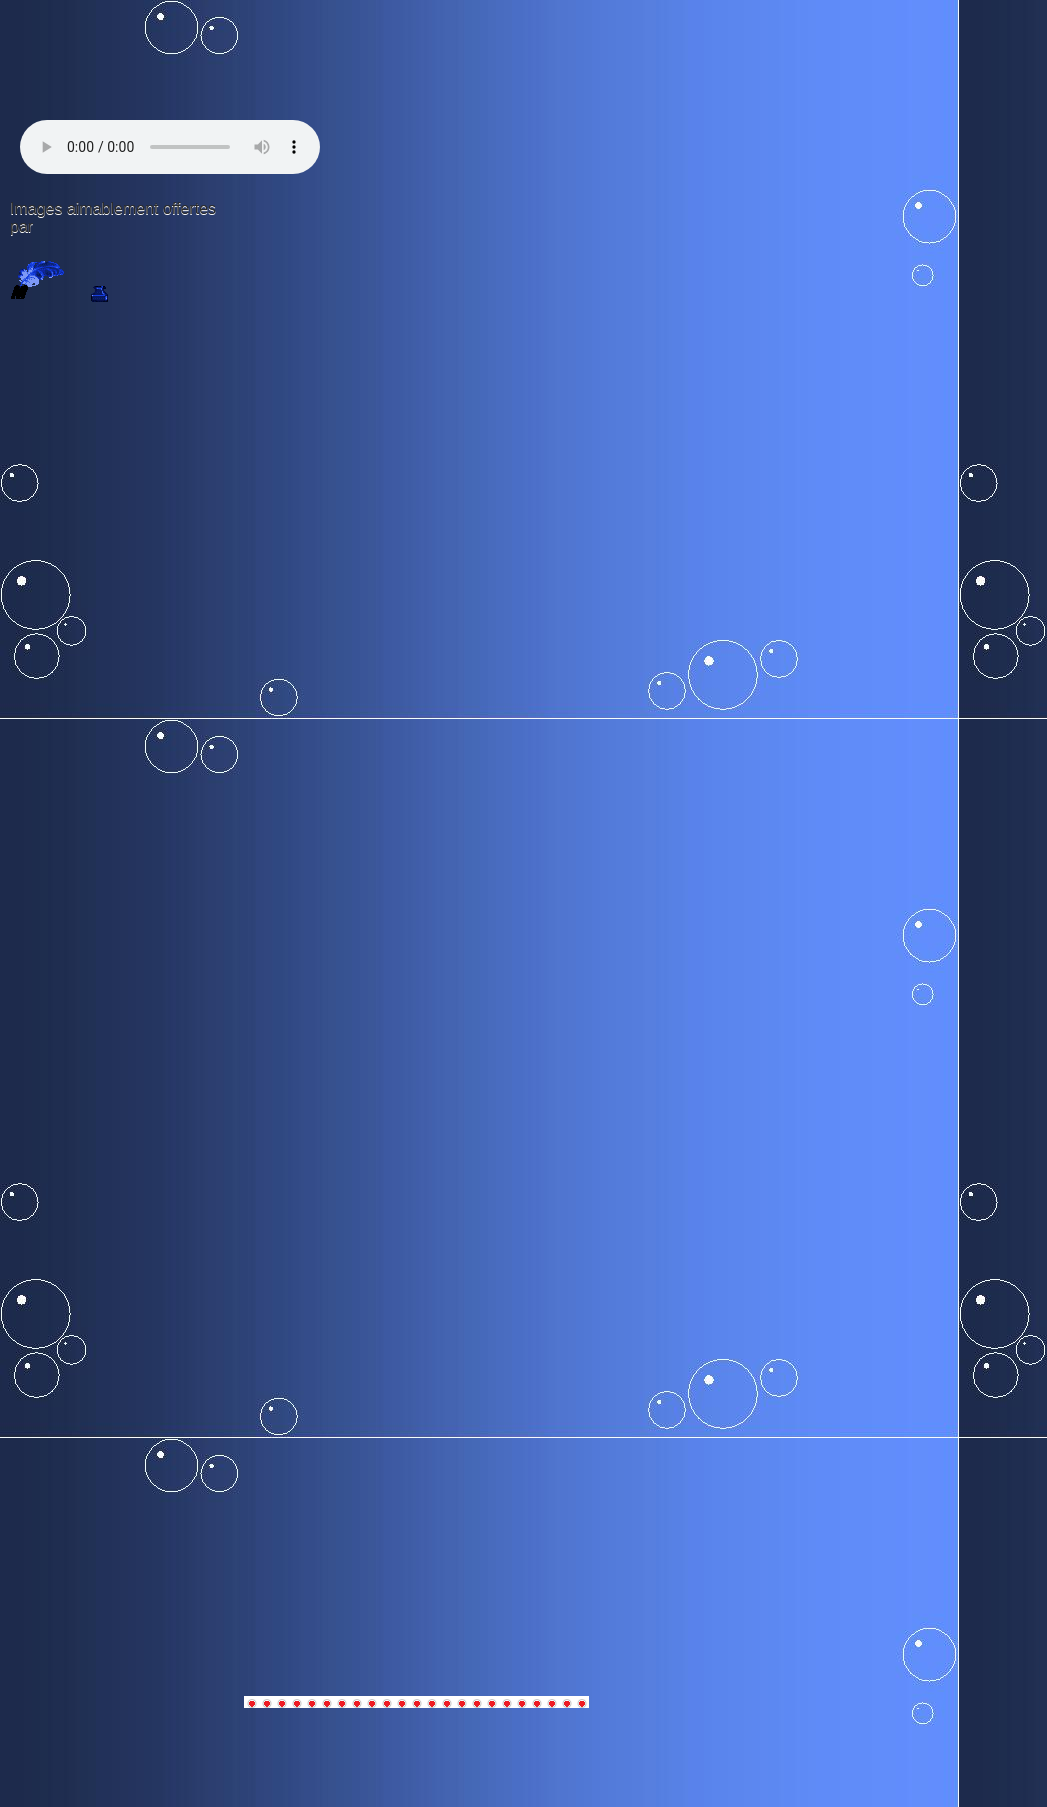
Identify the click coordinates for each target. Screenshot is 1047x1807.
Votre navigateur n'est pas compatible (170, 147)
